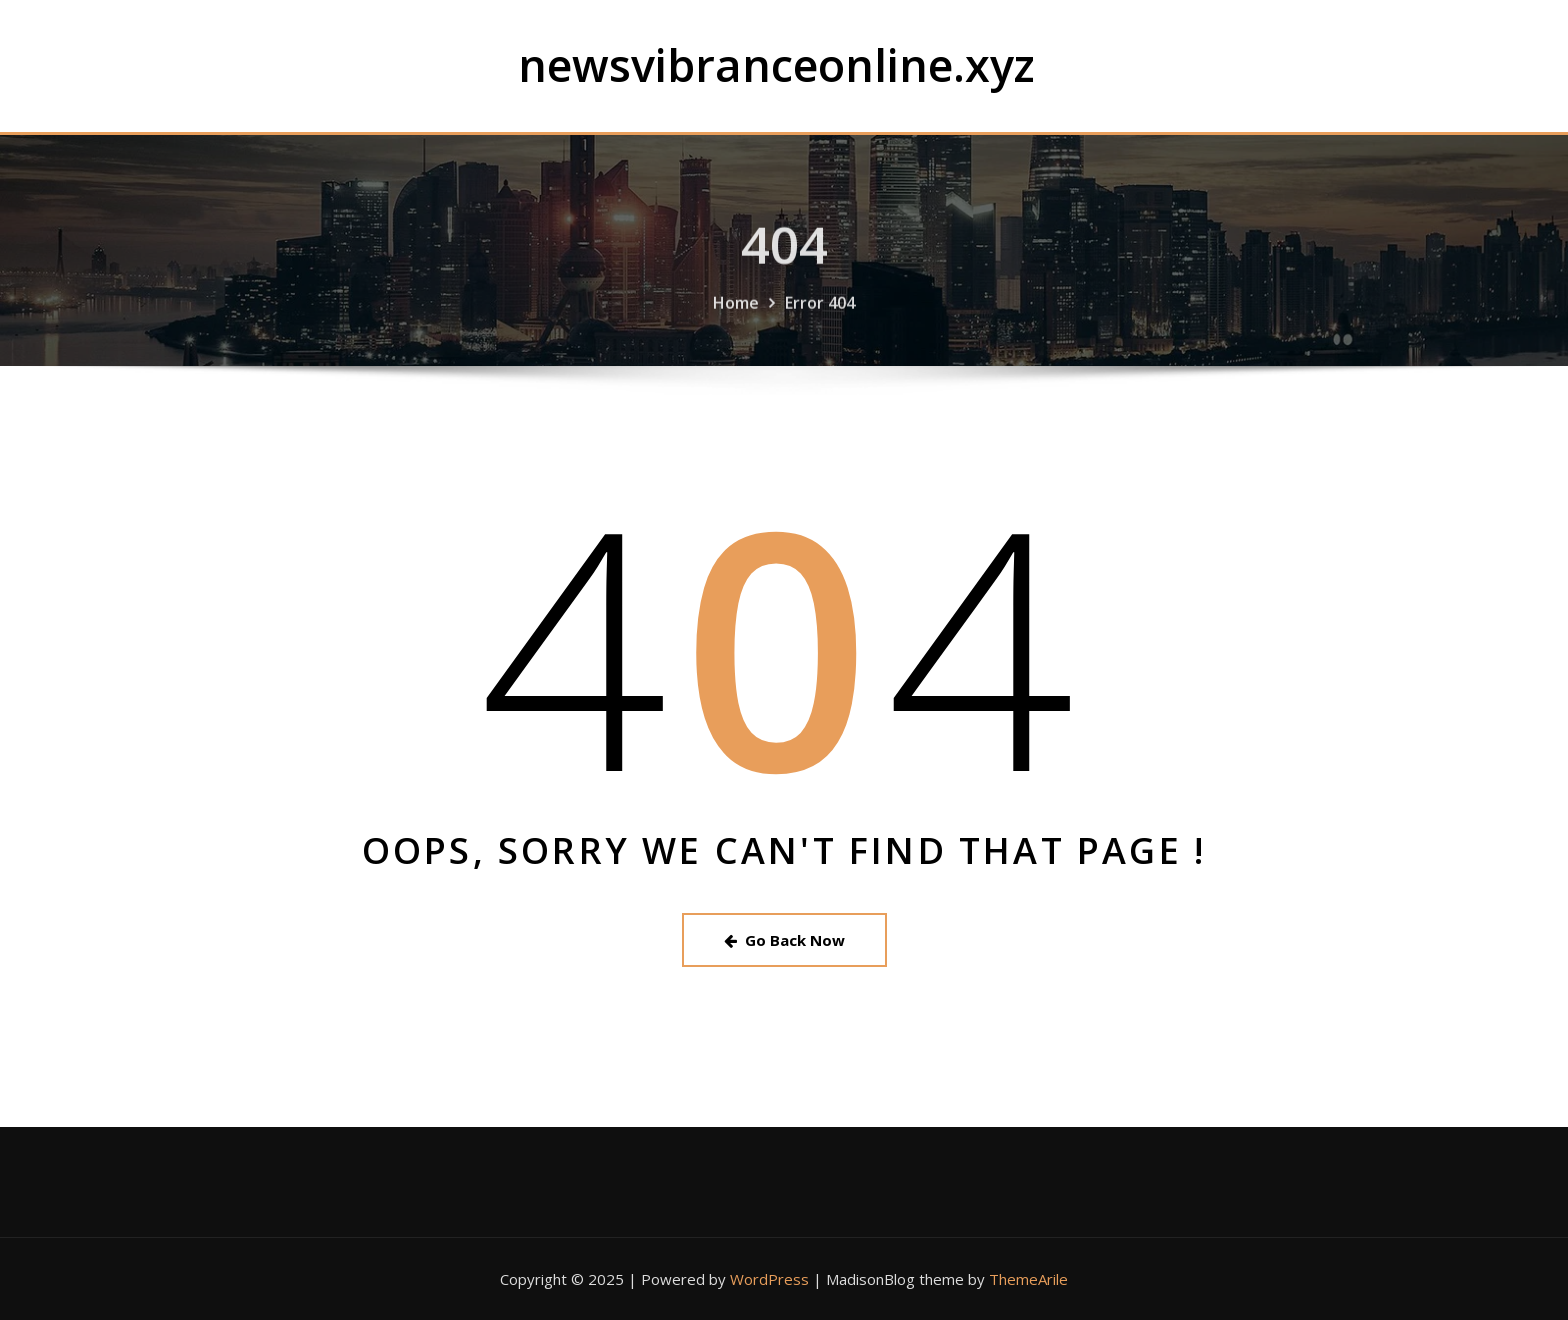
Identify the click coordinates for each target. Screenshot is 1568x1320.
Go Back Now (784, 940)
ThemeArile (1028, 1279)
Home (736, 325)
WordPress (769, 1279)
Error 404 (820, 325)
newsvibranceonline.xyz (776, 64)
